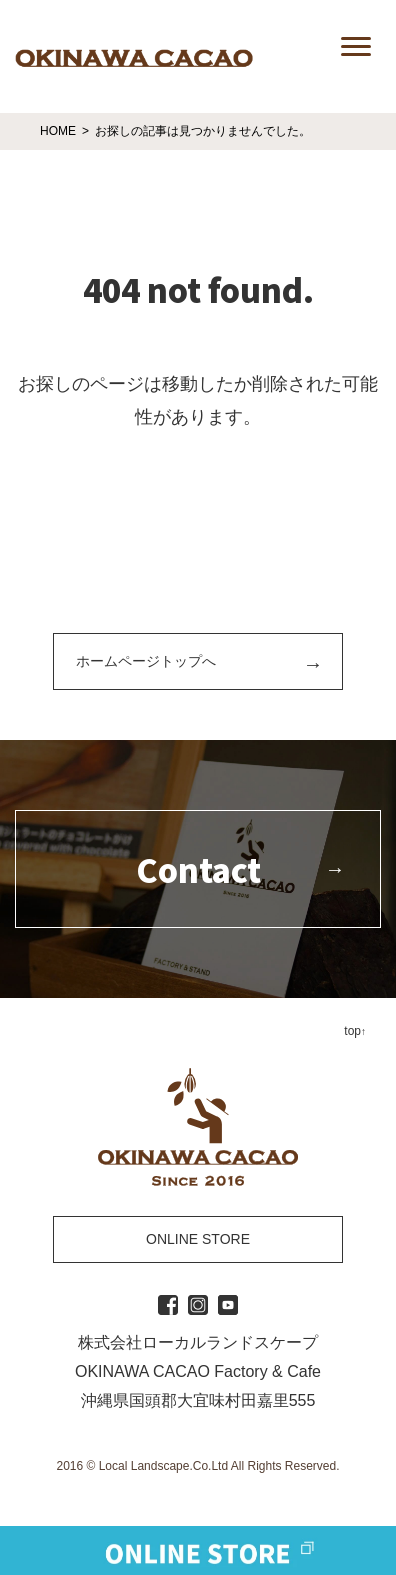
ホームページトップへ (146, 661)
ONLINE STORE (198, 1239)
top (352, 1031)
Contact (198, 869)
